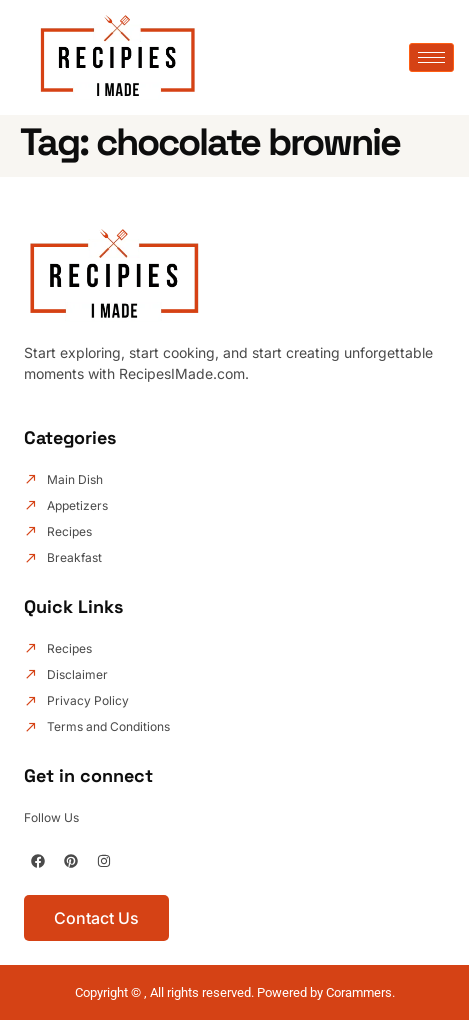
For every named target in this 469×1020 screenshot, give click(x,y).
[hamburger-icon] (431, 57)
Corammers (359, 992)
